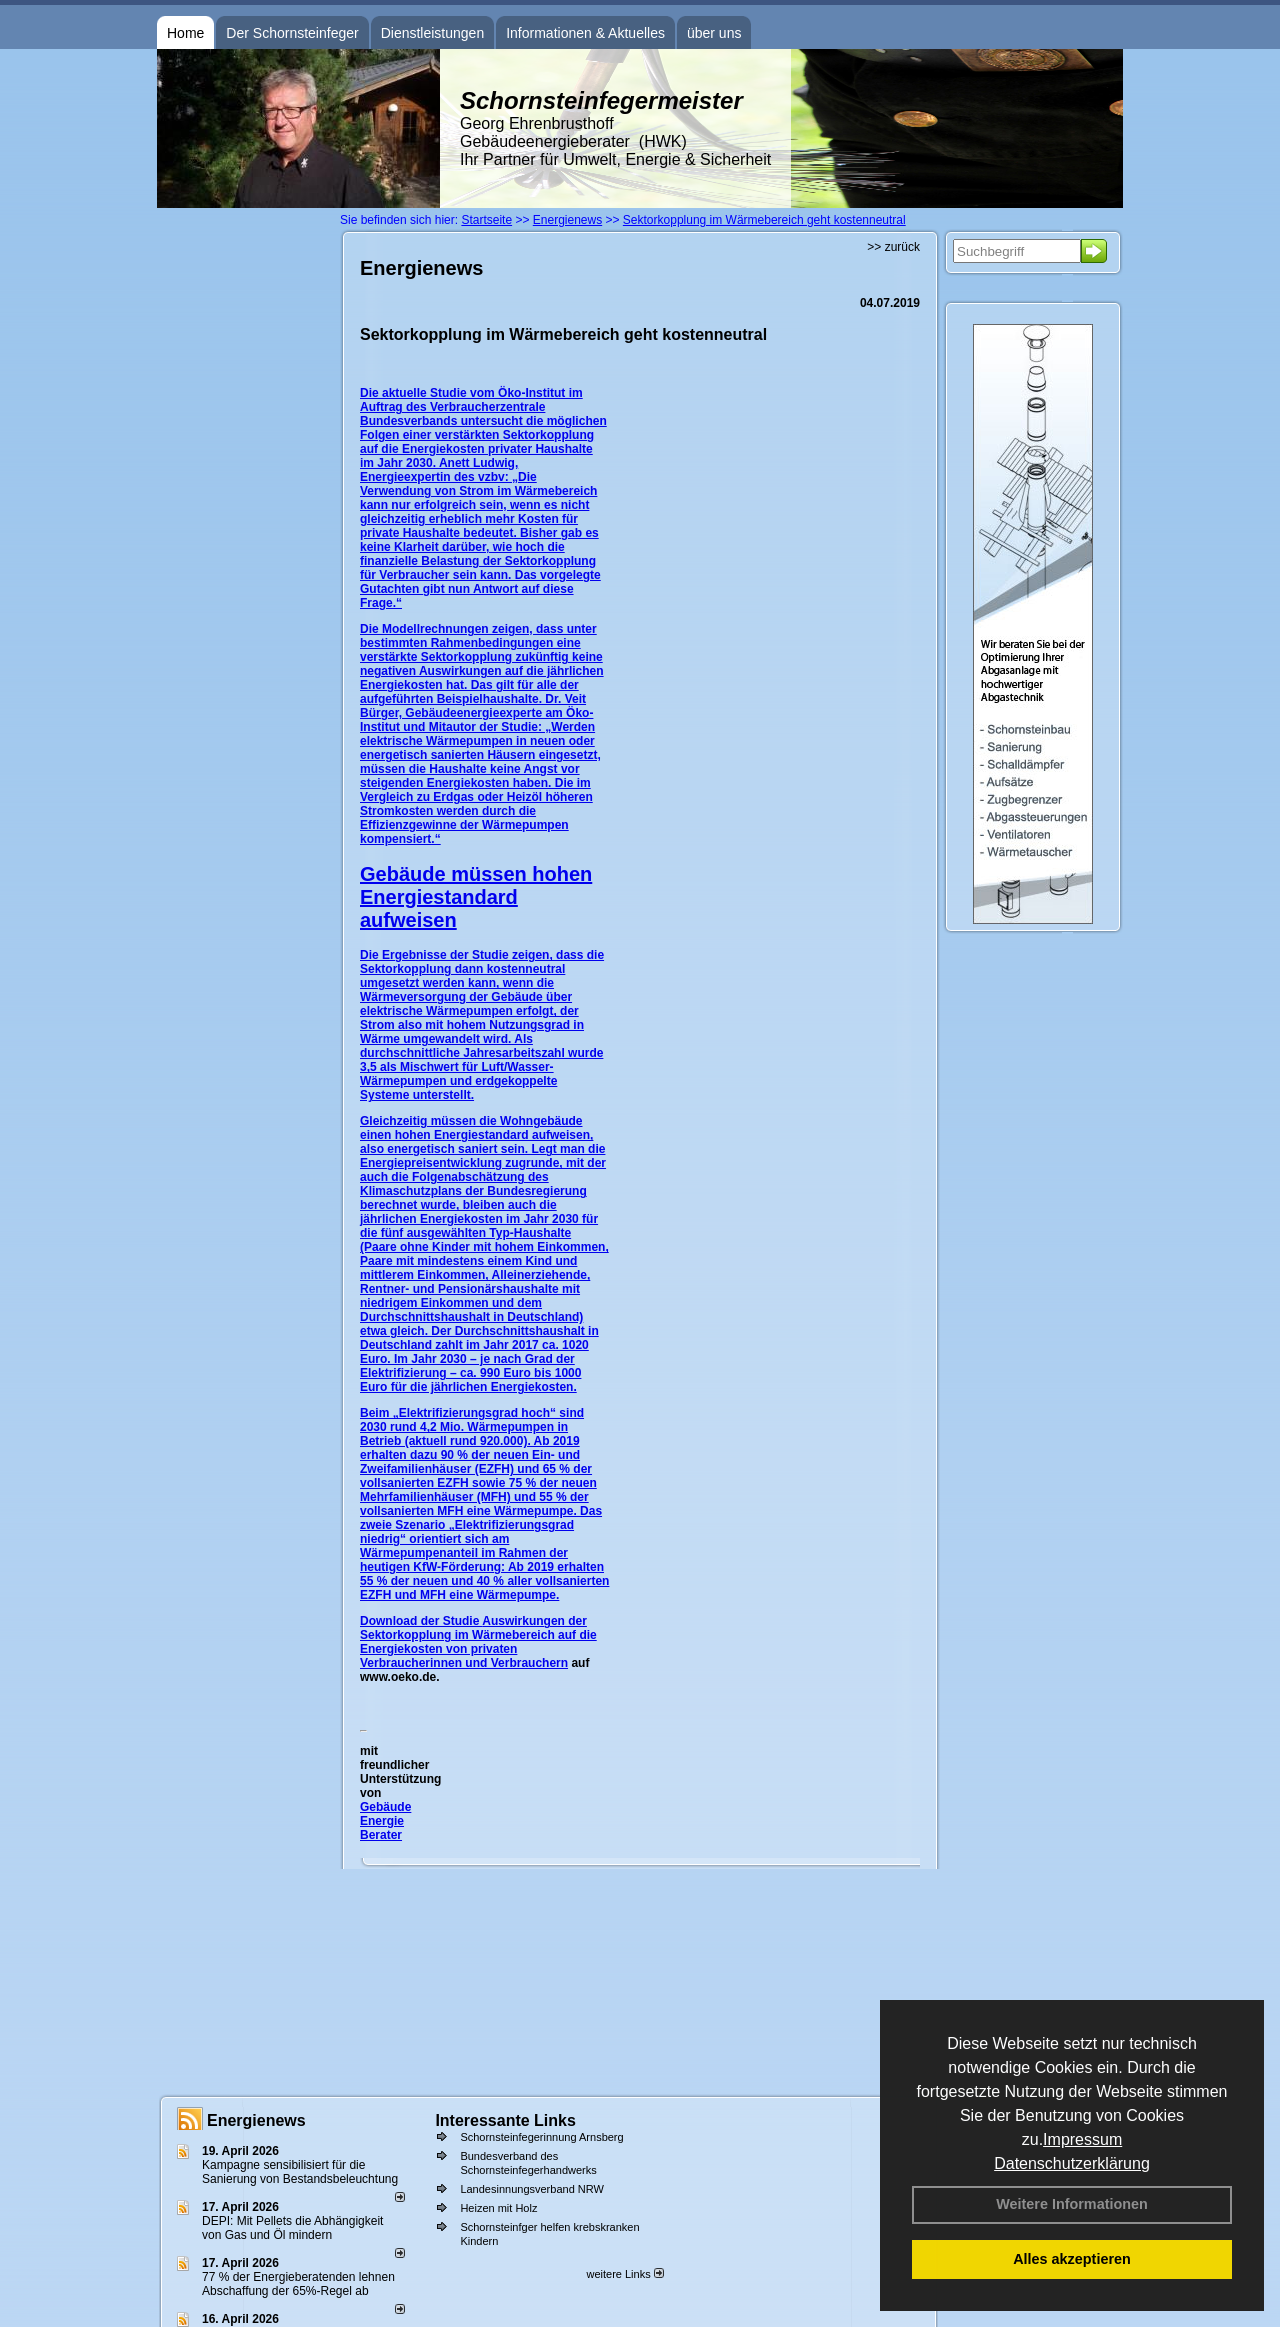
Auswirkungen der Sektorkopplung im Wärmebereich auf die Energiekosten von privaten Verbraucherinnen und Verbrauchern (478, 1642)
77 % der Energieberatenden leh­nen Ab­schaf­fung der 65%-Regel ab (298, 2284)
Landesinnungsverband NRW (532, 2189)
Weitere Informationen (1072, 2204)
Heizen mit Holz (498, 2208)
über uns (714, 33)
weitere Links (624, 2274)
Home (185, 33)
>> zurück (893, 247)
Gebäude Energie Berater (385, 1821)
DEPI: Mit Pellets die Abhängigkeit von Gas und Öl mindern (292, 2228)
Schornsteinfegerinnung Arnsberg (541, 2137)
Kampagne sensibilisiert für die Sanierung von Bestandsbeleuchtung (300, 2172)
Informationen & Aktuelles (585, 33)
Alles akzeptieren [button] (1072, 2259)
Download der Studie (421, 1621)
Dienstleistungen (433, 33)
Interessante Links (505, 2120)
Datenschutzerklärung (1072, 2163)
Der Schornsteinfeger (292, 33)
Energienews (256, 2120)
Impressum (1082, 2139)
